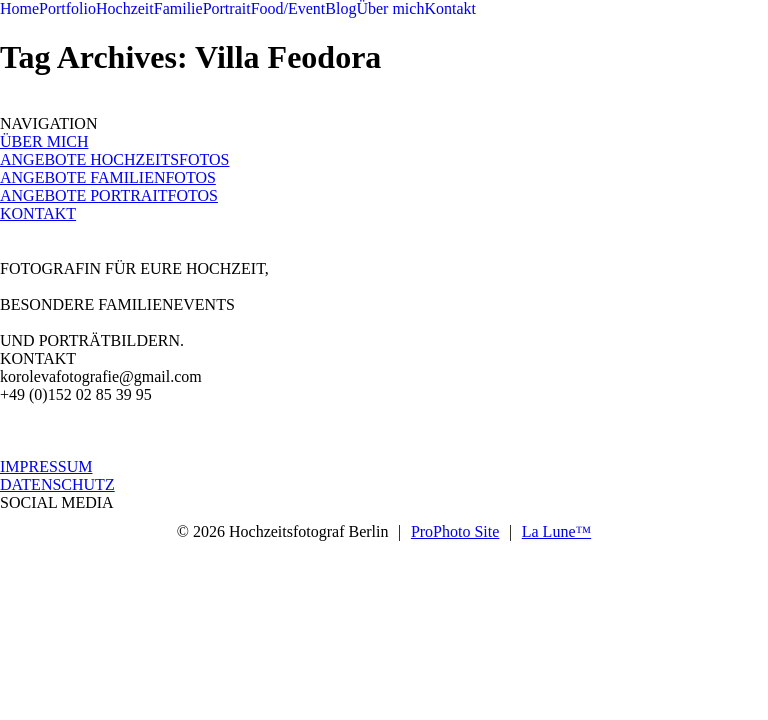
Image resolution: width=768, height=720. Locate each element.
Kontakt (450, 8)
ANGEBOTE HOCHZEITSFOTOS (114, 159)
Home (19, 8)
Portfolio (67, 8)
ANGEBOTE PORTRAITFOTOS (109, 195)
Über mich (390, 8)
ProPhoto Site (455, 531)
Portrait (227, 8)
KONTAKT (38, 213)
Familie (178, 8)
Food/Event (288, 8)
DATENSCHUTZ (57, 484)
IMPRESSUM (46, 466)
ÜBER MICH (44, 141)
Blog (340, 8)
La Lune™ (556, 531)
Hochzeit (125, 8)
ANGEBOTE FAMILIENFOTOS (108, 177)
